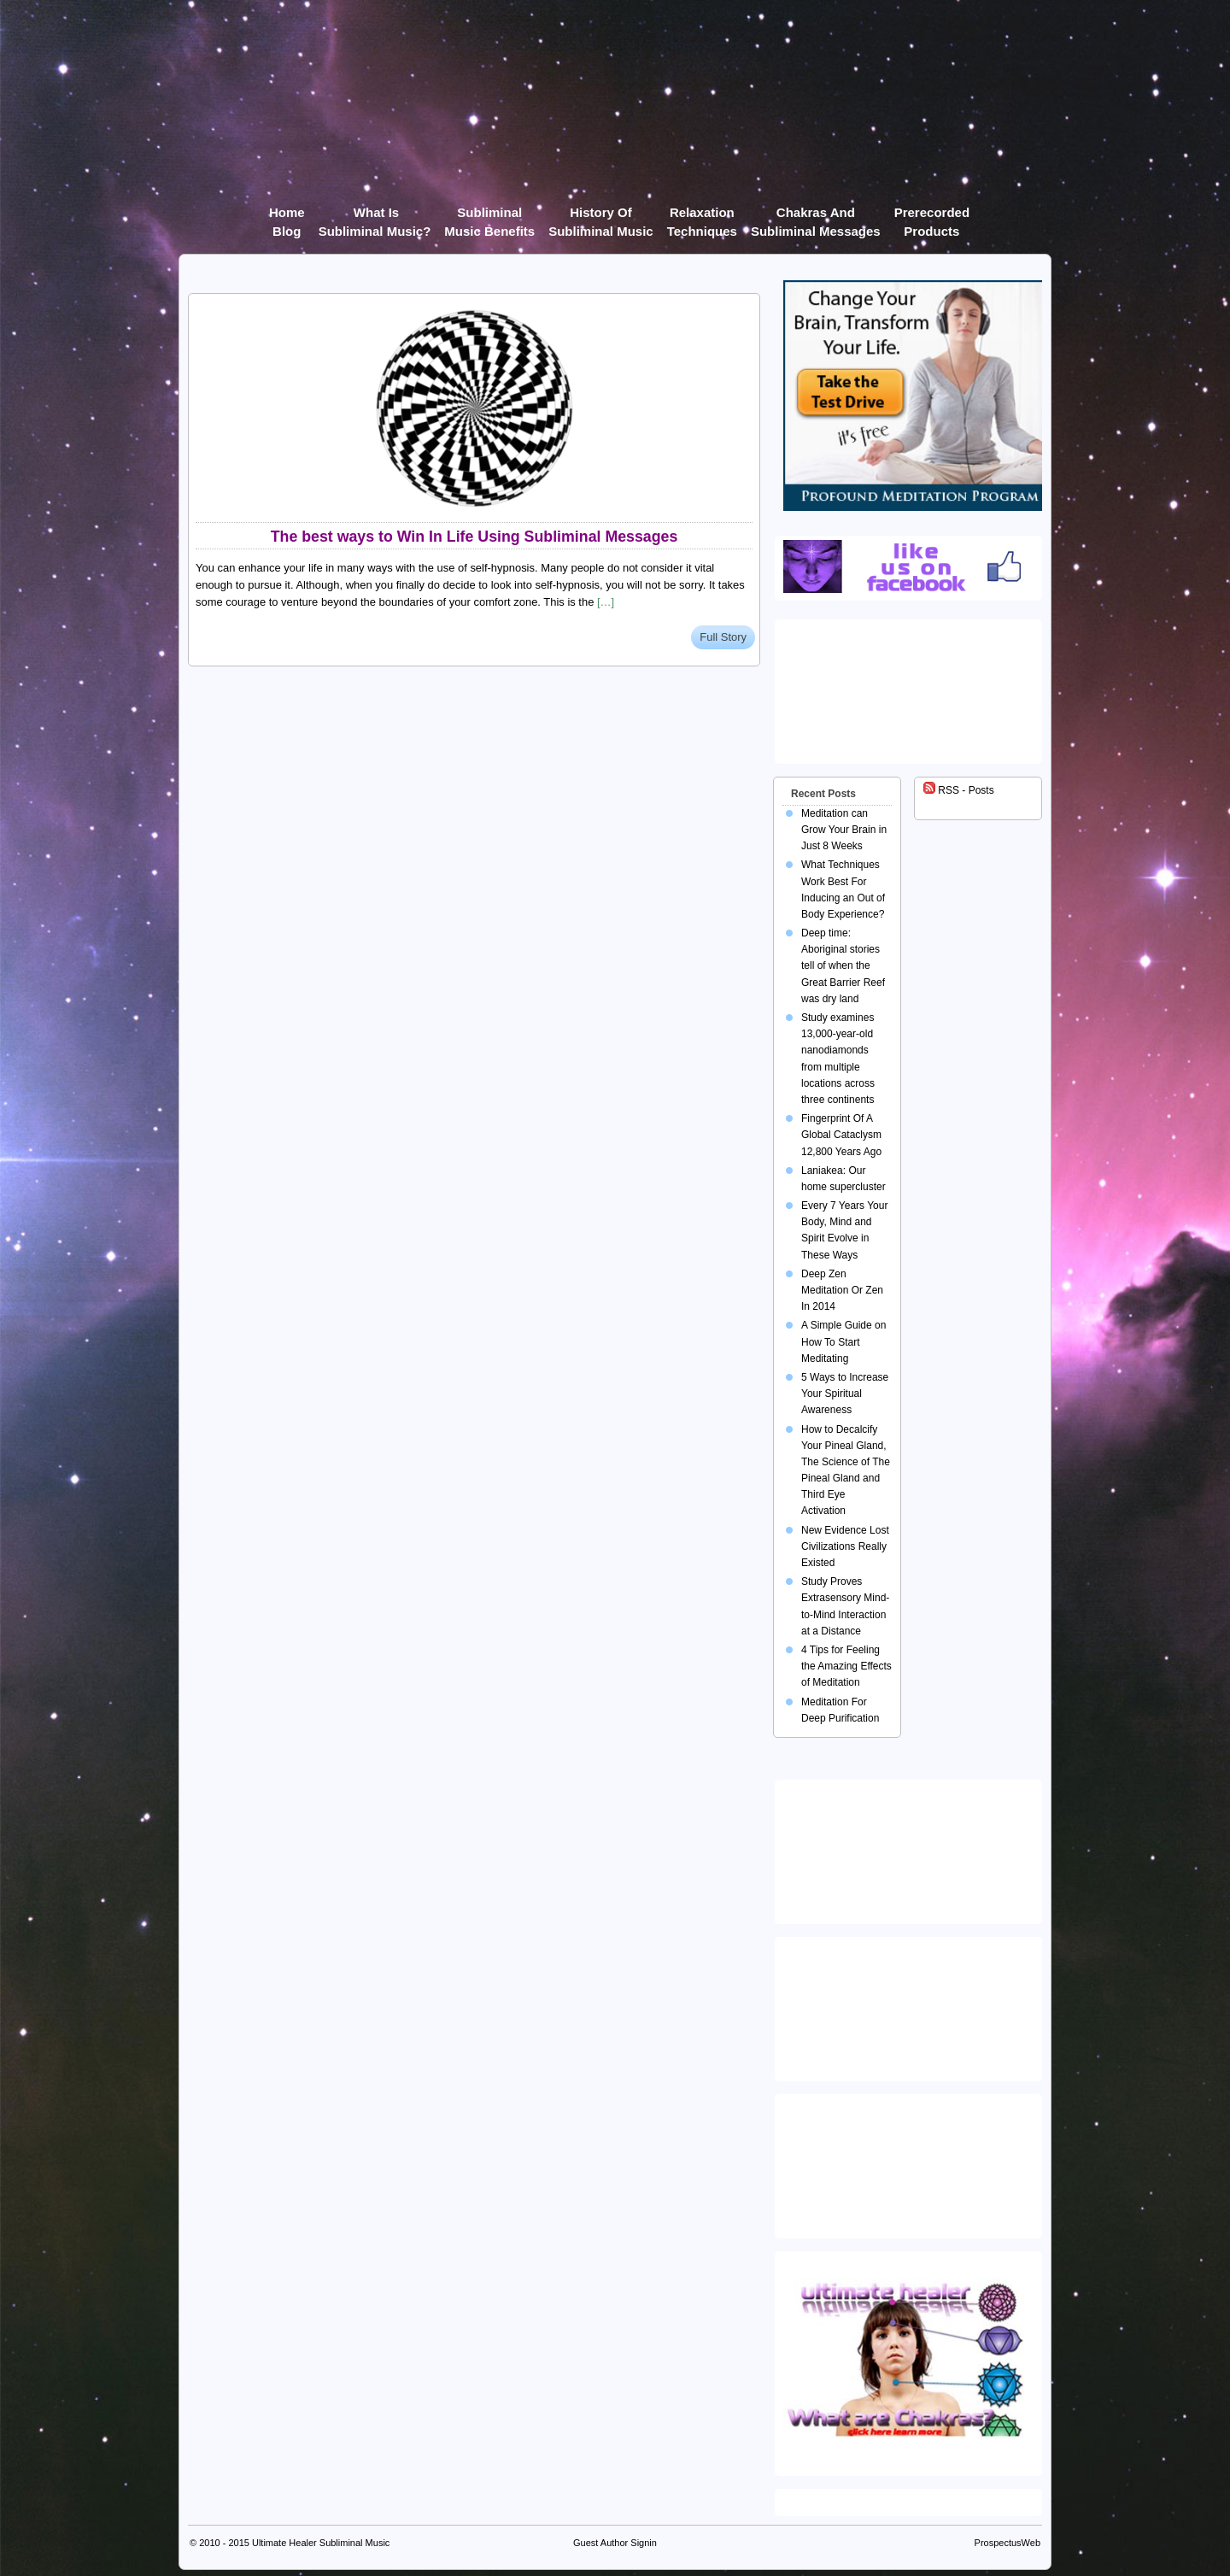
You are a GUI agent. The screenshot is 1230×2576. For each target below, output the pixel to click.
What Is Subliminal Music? (375, 215)
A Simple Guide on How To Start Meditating (843, 1341)
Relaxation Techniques (702, 215)
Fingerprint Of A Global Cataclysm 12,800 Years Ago (841, 1134)
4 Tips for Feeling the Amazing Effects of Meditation (846, 1666)
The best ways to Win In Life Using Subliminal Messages (474, 536)
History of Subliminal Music (600, 215)
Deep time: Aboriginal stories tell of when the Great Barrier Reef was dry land (843, 966)
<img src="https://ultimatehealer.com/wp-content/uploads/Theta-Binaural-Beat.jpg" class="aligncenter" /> (911, 2162)
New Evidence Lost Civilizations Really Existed (845, 1546)
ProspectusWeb (1007, 2543)
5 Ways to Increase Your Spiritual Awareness (844, 1393)
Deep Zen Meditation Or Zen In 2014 (842, 1290)
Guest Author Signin (615, 2543)
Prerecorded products (931, 215)
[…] (605, 602)
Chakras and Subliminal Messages (816, 215)
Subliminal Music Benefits (489, 215)
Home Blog (287, 215)
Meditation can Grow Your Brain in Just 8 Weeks (844, 829)
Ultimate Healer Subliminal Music (321, 2543)
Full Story (723, 637)
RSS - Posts (958, 790)
